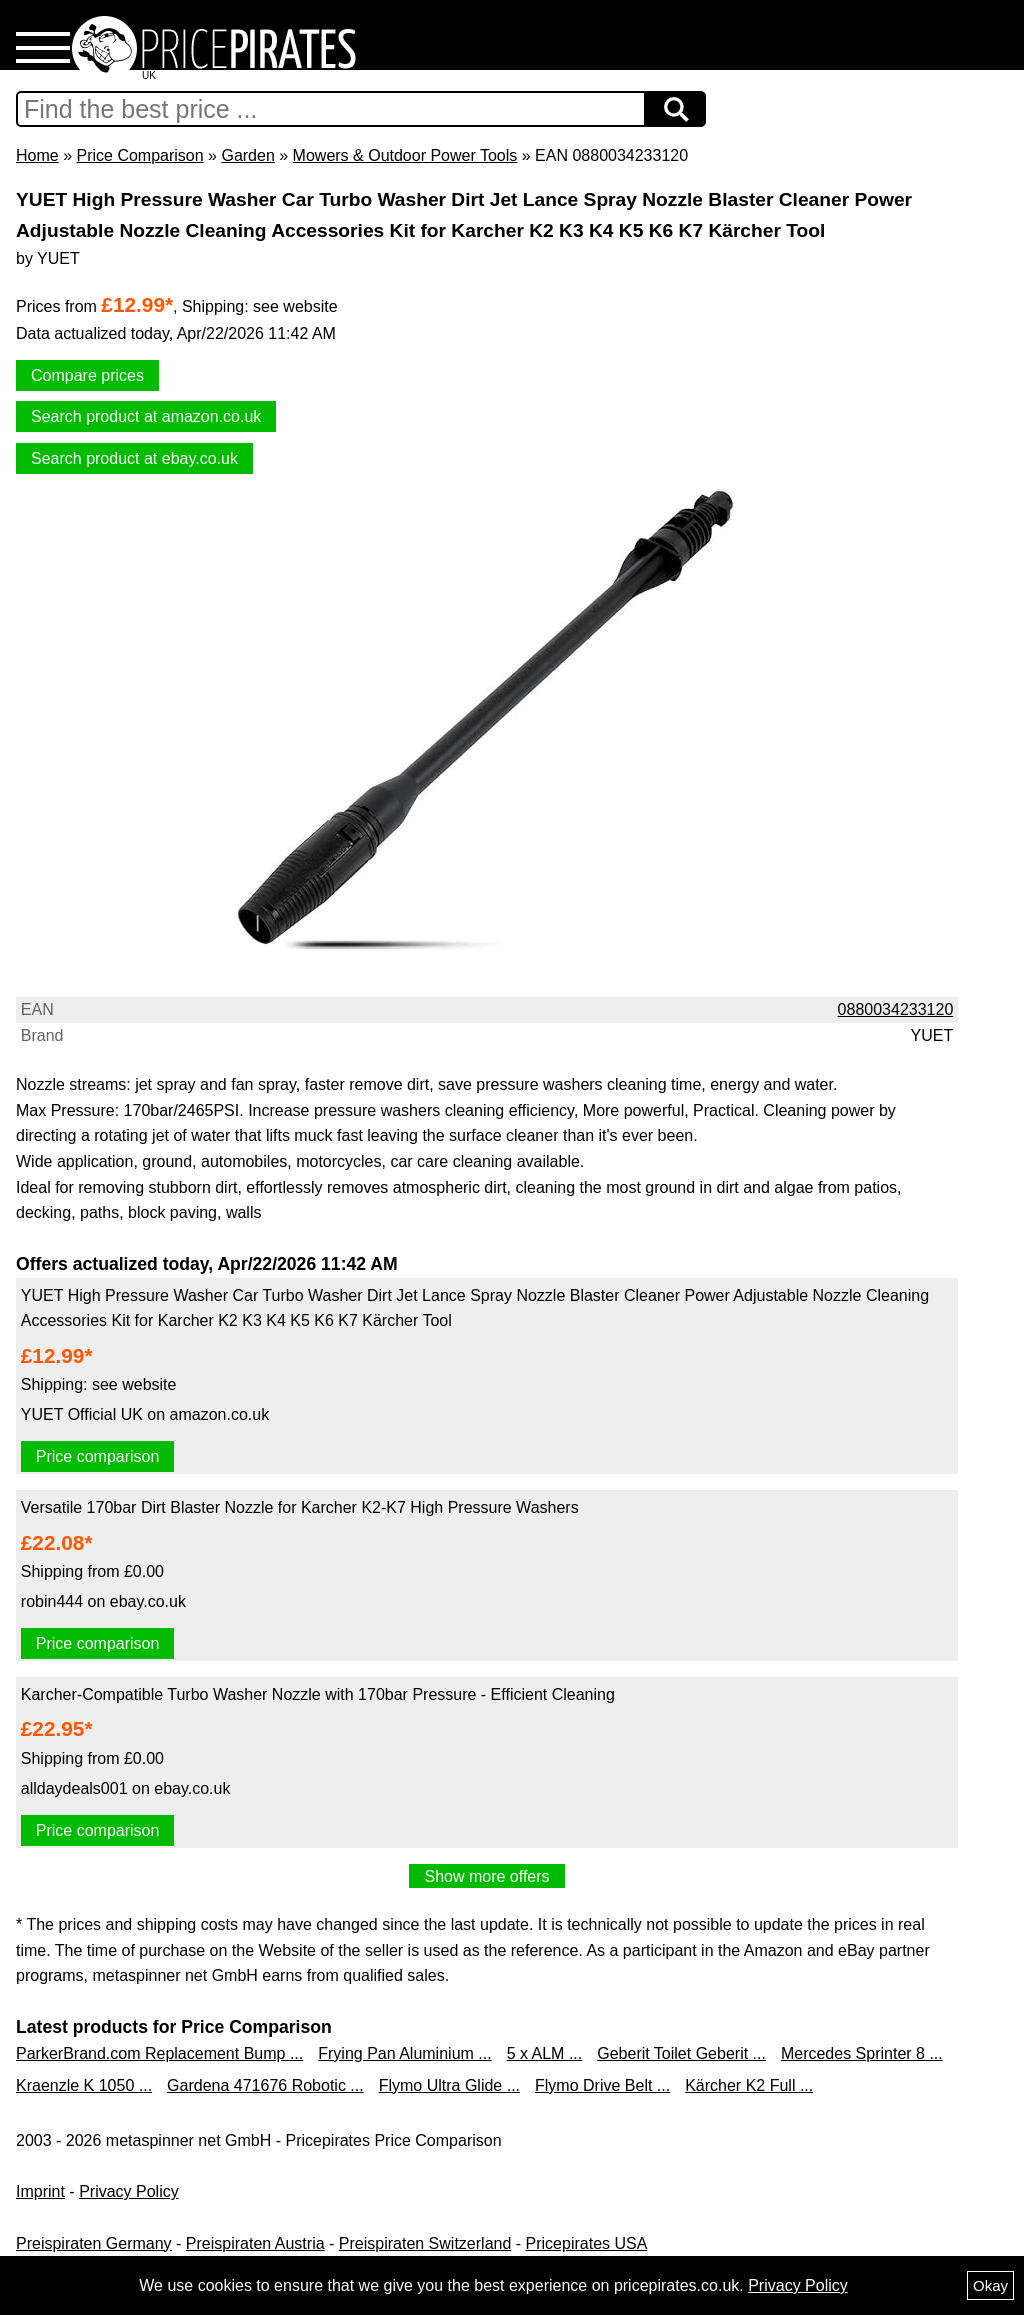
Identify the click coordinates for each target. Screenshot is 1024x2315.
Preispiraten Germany (94, 2243)
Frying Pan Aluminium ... (404, 2053)
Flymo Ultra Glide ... (449, 2085)
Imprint (40, 2191)
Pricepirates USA (587, 2243)
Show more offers (486, 1876)
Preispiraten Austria (255, 2243)
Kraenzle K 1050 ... (84, 2085)
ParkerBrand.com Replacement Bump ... (159, 2053)
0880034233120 (896, 1009)
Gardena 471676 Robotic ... (265, 2085)
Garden (247, 155)
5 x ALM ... (545, 2053)
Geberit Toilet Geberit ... (681, 2053)
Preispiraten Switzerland (425, 2243)
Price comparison (98, 1456)
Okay (990, 2285)
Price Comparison (139, 155)
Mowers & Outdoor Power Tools (405, 155)
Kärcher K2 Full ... (749, 2085)
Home (37, 155)
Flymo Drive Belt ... (602, 2085)
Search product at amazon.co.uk (146, 416)
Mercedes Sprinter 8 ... (862, 2053)
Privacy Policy (129, 2191)
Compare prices (87, 375)
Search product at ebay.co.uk (134, 458)
